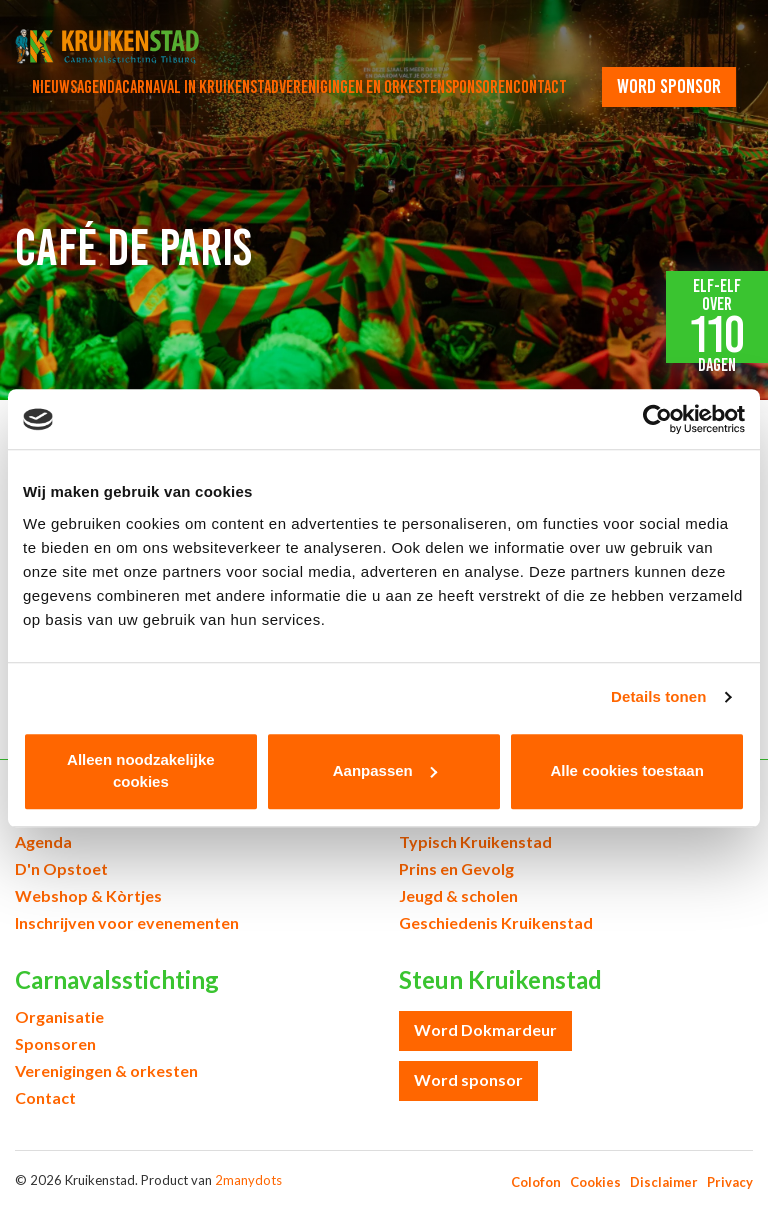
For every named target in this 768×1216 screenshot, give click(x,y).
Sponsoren (479, 87)
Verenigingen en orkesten (362, 87)
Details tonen (658, 696)
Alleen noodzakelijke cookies (141, 771)
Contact (540, 87)
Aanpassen (385, 770)
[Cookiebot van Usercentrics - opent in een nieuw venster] (657, 419)
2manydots (248, 1180)
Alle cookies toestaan (626, 770)
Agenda (99, 87)
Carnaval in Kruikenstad (200, 87)
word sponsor (669, 86)
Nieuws (54, 87)
